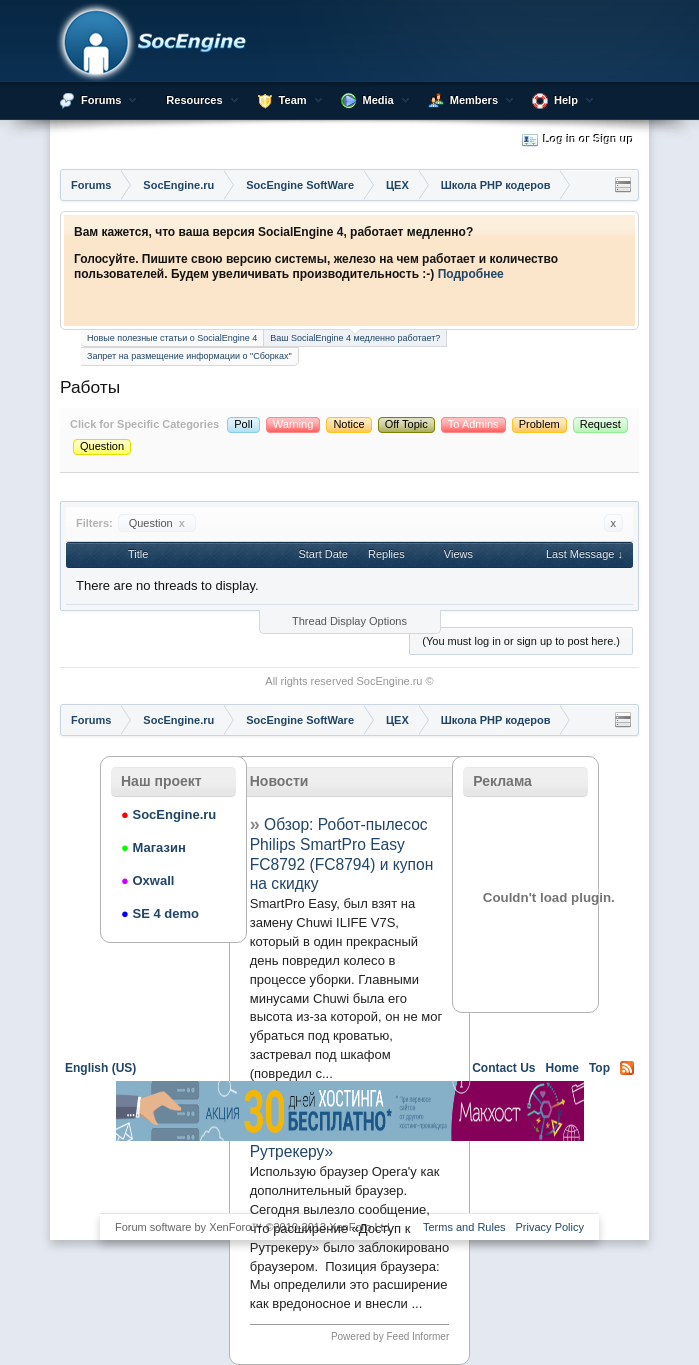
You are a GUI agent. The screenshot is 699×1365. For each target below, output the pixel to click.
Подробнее (471, 274)
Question (157, 523)
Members (474, 100)
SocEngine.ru (389, 681)
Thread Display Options (349, 621)
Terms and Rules (464, 1227)
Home (562, 1068)
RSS (627, 1068)
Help (566, 100)
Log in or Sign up (578, 140)
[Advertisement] (350, 1176)
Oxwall (147, 880)
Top (599, 1068)
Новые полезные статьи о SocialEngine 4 (172, 338)
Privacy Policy (550, 1227)
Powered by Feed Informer (390, 1336)
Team (293, 100)
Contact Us (503, 1068)
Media (378, 100)
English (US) (100, 1068)
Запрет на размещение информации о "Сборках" (189, 356)
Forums (101, 100)
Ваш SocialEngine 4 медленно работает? (355, 336)
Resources (194, 100)
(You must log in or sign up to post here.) (521, 641)
